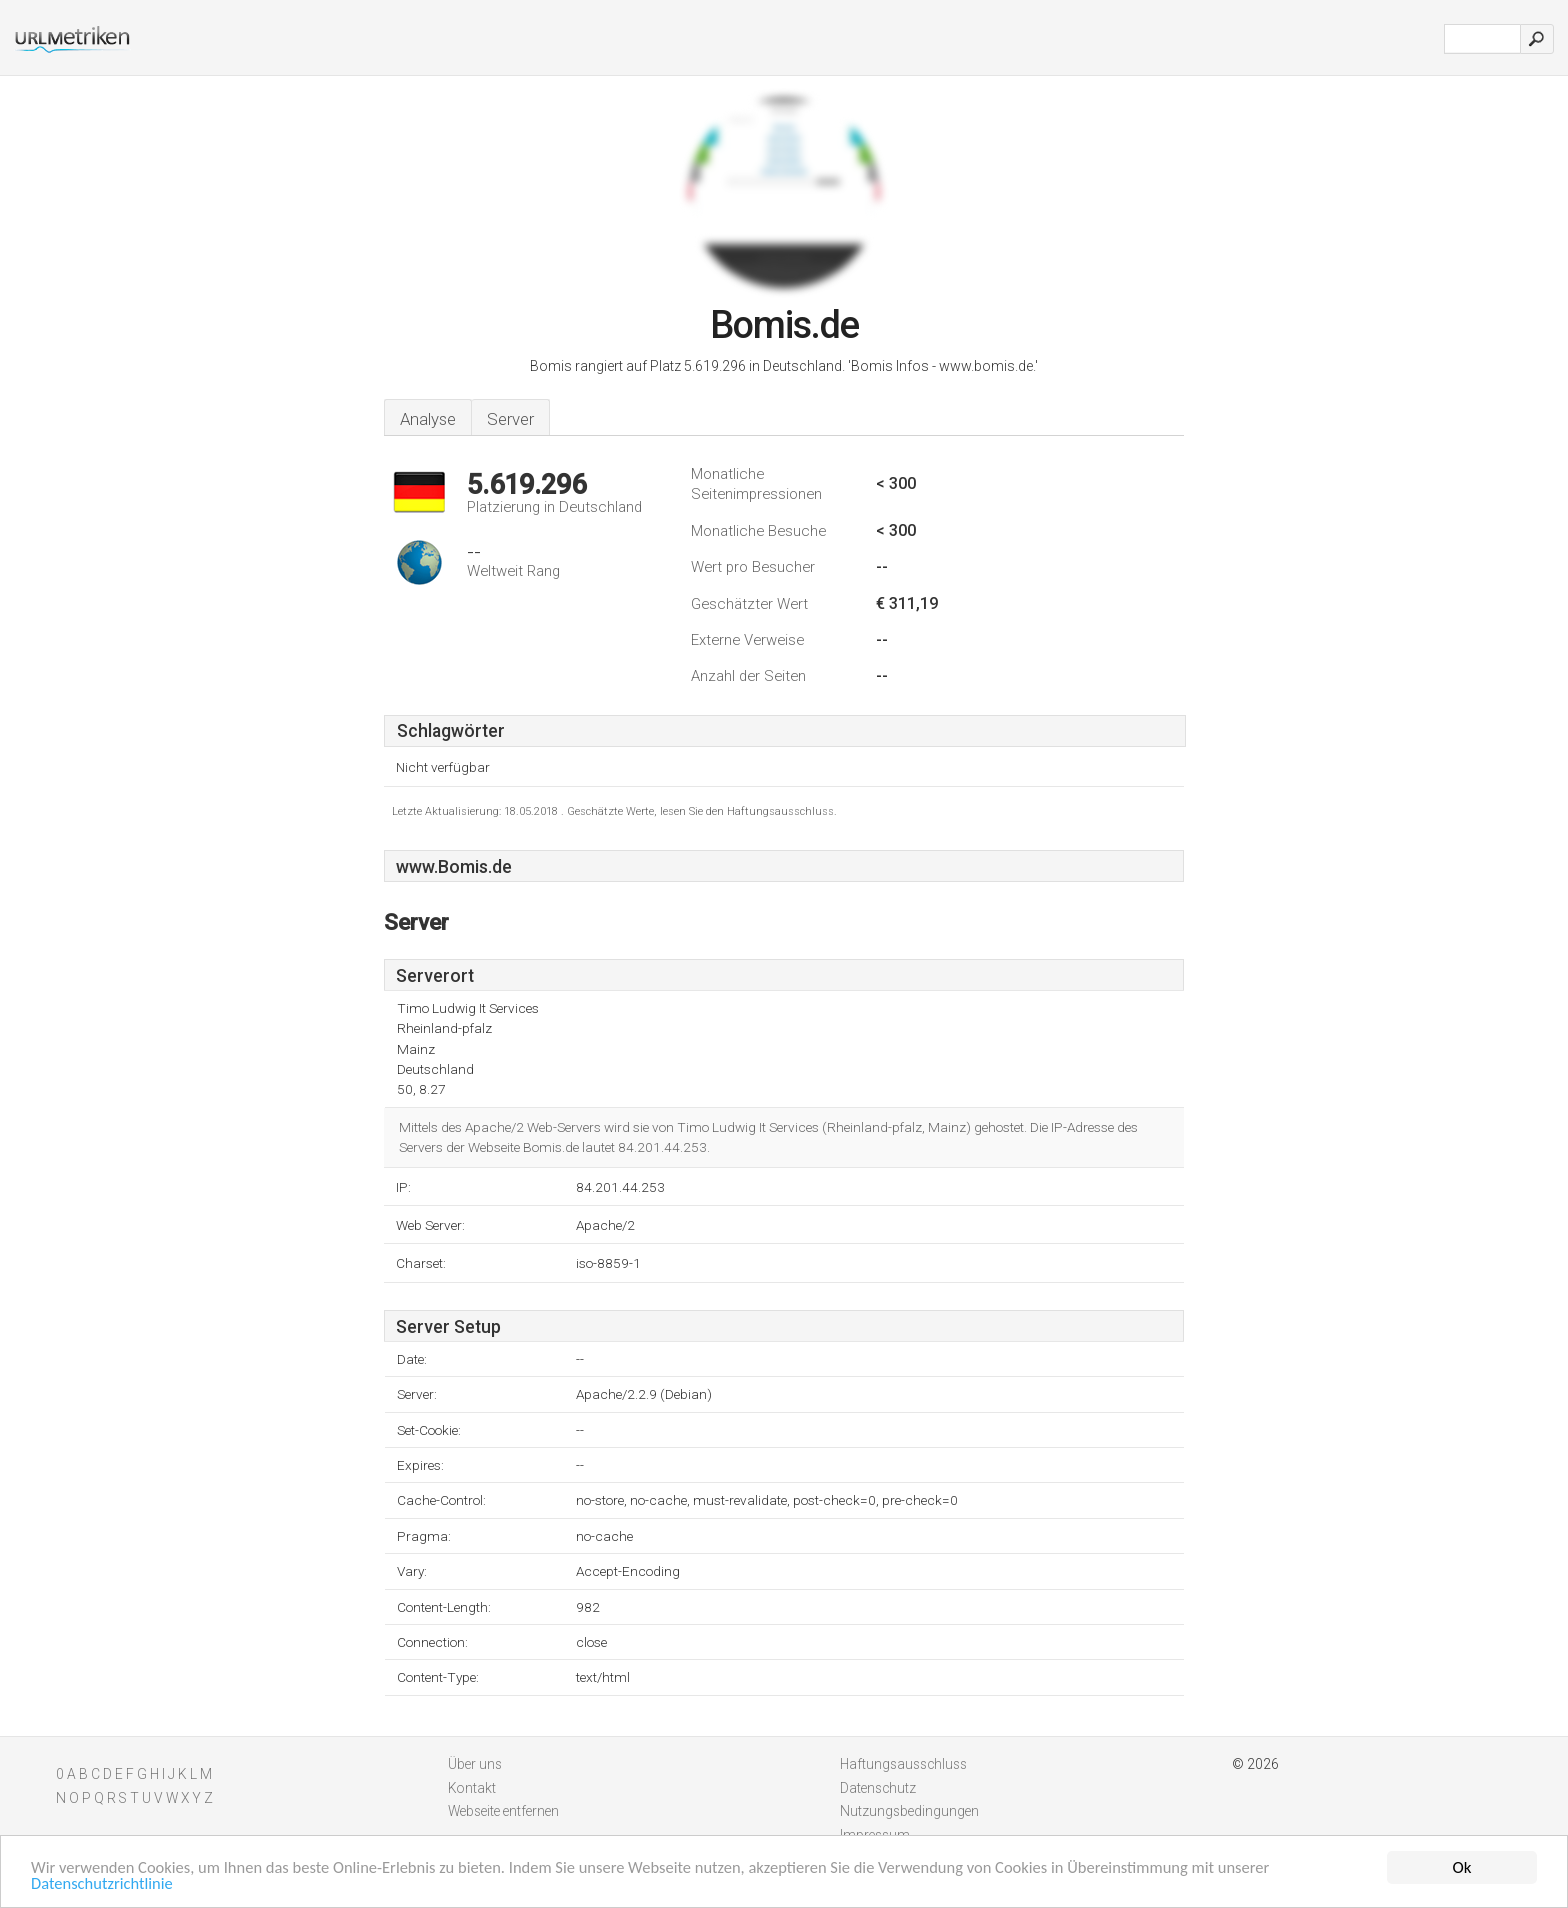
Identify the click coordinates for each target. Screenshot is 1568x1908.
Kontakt (472, 1788)
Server (510, 419)
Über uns (475, 1764)
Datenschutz (878, 1788)
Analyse (428, 419)
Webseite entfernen (503, 1811)
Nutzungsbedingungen (909, 1811)
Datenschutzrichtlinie (104, 1885)
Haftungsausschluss (903, 1764)
